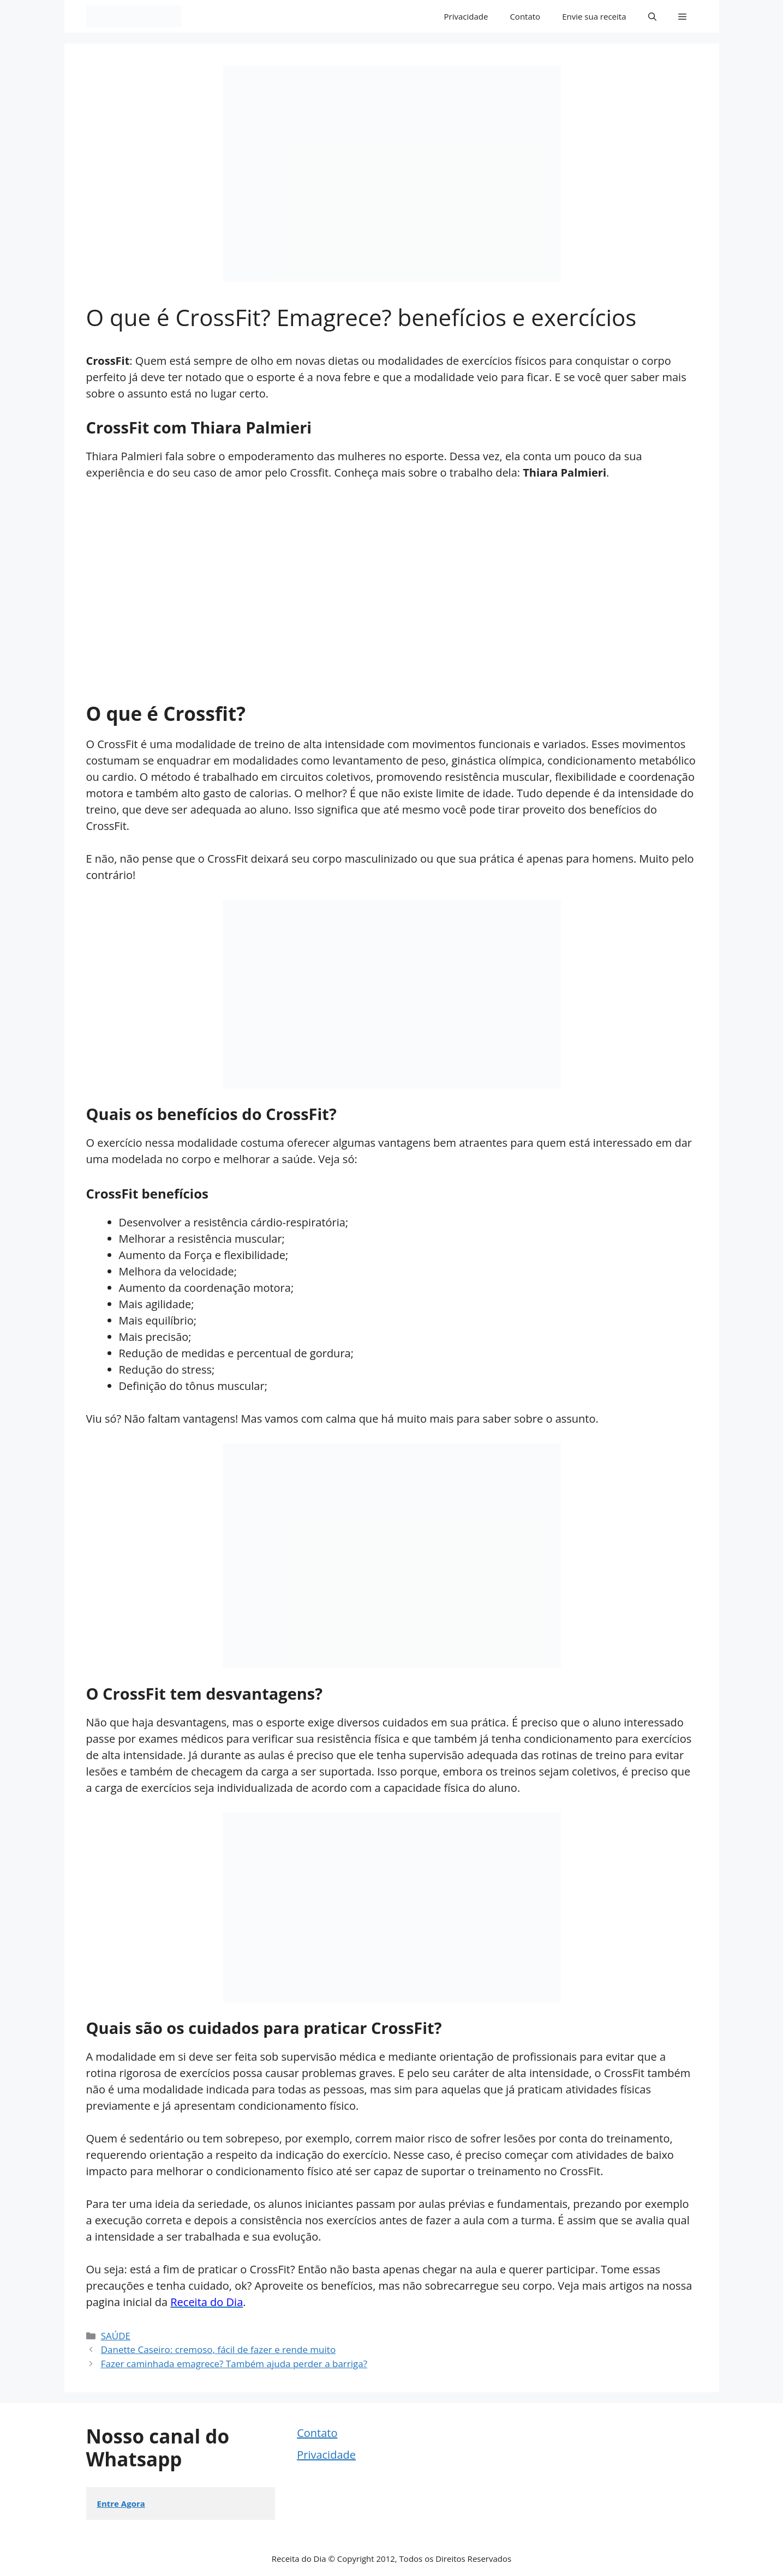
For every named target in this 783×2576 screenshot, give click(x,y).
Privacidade (466, 16)
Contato (525, 16)
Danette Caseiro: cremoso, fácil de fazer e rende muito (218, 2349)
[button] (652, 16)
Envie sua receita (594, 16)
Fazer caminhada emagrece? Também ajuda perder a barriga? (234, 2363)
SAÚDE (115, 2336)
